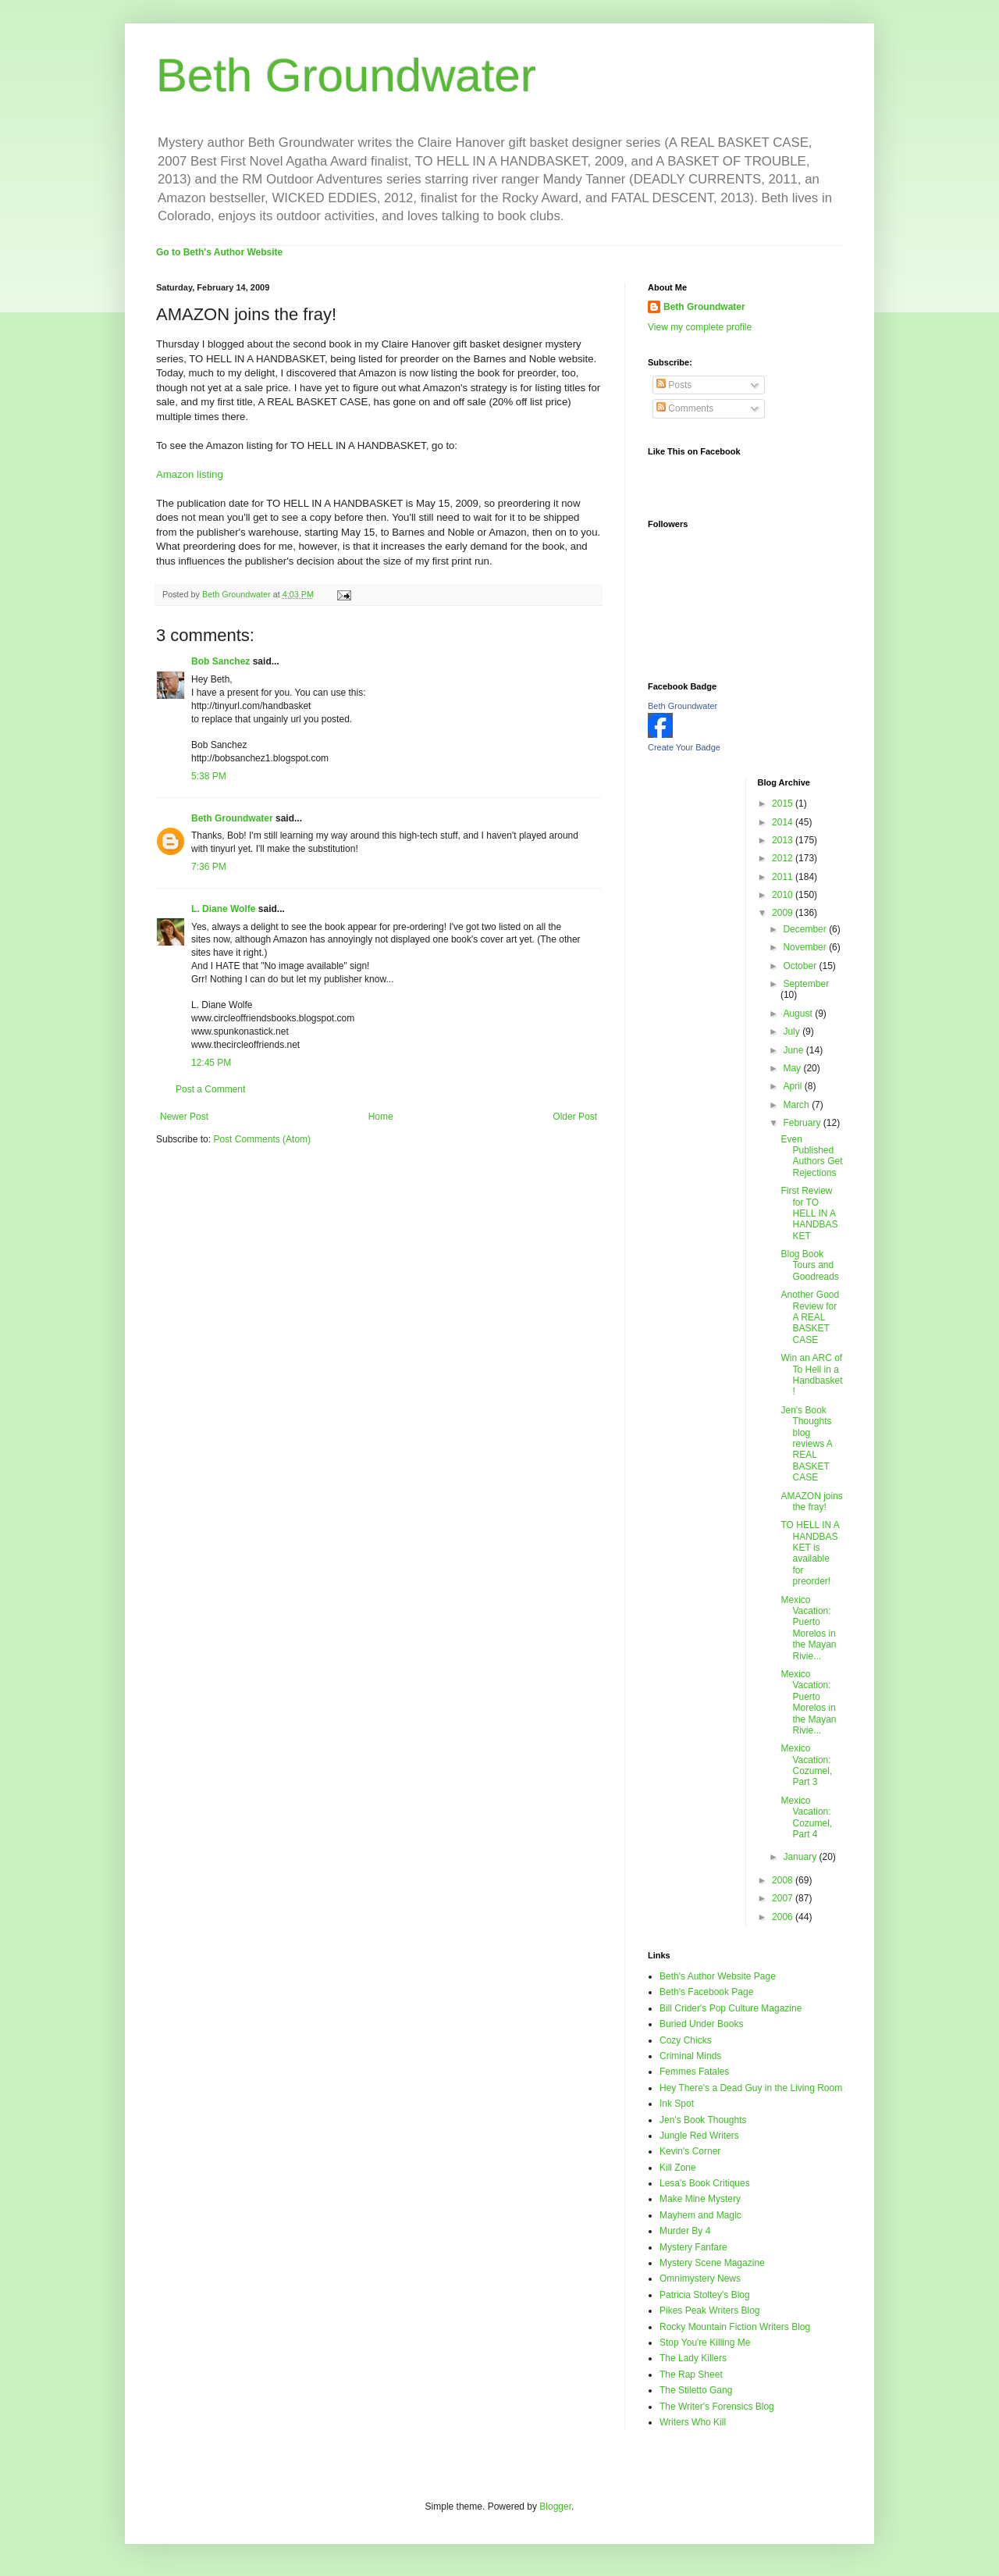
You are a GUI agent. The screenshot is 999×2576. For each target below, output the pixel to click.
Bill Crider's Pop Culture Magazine (730, 2008)
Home (380, 1116)
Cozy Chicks (685, 2040)
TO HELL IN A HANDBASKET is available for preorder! (809, 1553)
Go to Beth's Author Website (219, 252)
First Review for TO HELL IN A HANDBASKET (808, 1213)
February (803, 1122)
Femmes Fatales (694, 2071)
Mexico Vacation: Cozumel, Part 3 (806, 1765)
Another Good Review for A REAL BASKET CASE (809, 1317)
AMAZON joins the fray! (811, 1501)
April (793, 1086)
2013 (783, 840)
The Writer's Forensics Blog (716, 2406)
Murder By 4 (684, 2230)
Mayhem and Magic (700, 2215)
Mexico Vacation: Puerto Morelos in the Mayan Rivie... (808, 1628)
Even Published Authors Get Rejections (811, 1156)
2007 (783, 1898)
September (806, 983)
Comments (684, 408)
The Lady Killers (693, 2358)
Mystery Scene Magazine (712, 2262)
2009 (783, 912)
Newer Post (184, 1116)
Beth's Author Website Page (717, 1976)
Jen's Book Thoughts (702, 2120)
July (792, 1031)
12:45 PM (211, 1062)
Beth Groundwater (346, 75)
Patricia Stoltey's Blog (704, 2294)
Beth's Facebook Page (706, 1991)
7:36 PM (208, 866)
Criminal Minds (690, 2055)
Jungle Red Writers (699, 2135)
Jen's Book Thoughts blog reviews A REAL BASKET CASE (806, 1444)
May (793, 1068)
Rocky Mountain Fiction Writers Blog (734, 2326)
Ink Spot (676, 2103)
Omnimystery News (700, 2278)
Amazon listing (189, 474)
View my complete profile (700, 327)
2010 (783, 894)
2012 (783, 858)
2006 (783, 1917)
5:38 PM (208, 776)
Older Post (575, 1116)
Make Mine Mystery (700, 2198)
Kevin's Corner (689, 2151)
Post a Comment (210, 1089)
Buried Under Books (701, 2023)
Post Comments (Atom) (262, 1139)
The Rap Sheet (691, 2374)
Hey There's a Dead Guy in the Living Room (750, 2088)
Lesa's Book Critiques (704, 2183)
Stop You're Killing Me (704, 2342)
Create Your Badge (684, 747)
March (797, 1104)
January (801, 1856)
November (806, 947)
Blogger (555, 2506)
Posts (673, 384)
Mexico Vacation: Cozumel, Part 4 (806, 1817)
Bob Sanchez (220, 661)
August (799, 1013)
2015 (783, 803)
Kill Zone (677, 2167)
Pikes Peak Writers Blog (709, 2310)
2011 (783, 876)
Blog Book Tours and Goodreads (809, 1265)
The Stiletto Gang (695, 2390)
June (794, 1050)
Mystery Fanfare (693, 2247)
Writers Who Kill (692, 2422)
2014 (783, 822)
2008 (783, 1880)
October (801, 965)
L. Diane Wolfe (223, 908)
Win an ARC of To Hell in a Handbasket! (811, 1374)
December (806, 929)
